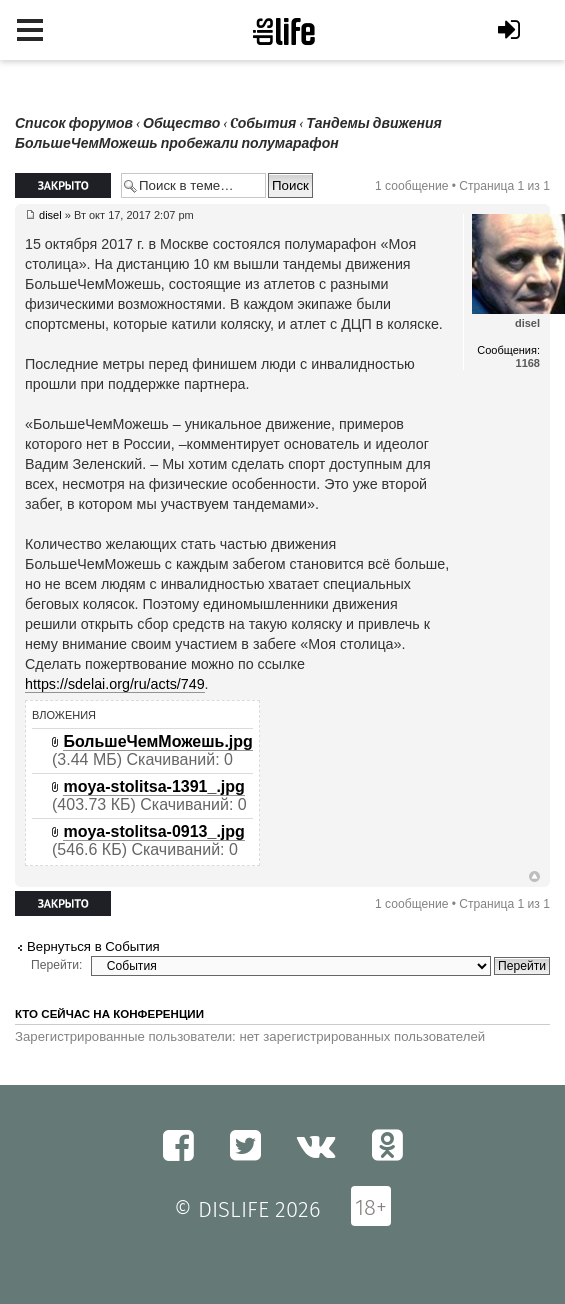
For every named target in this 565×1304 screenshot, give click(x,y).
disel (50, 215)
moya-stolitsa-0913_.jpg (153, 831)
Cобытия (263, 123)
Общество (181, 123)
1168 (528, 363)
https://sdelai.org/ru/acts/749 (115, 684)
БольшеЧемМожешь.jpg (157, 741)
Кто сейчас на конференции (109, 1014)
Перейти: (56, 965)
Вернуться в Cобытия (93, 946)
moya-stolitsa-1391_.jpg (153, 786)
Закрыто (63, 185)
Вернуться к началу (534, 877)
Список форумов (74, 123)
